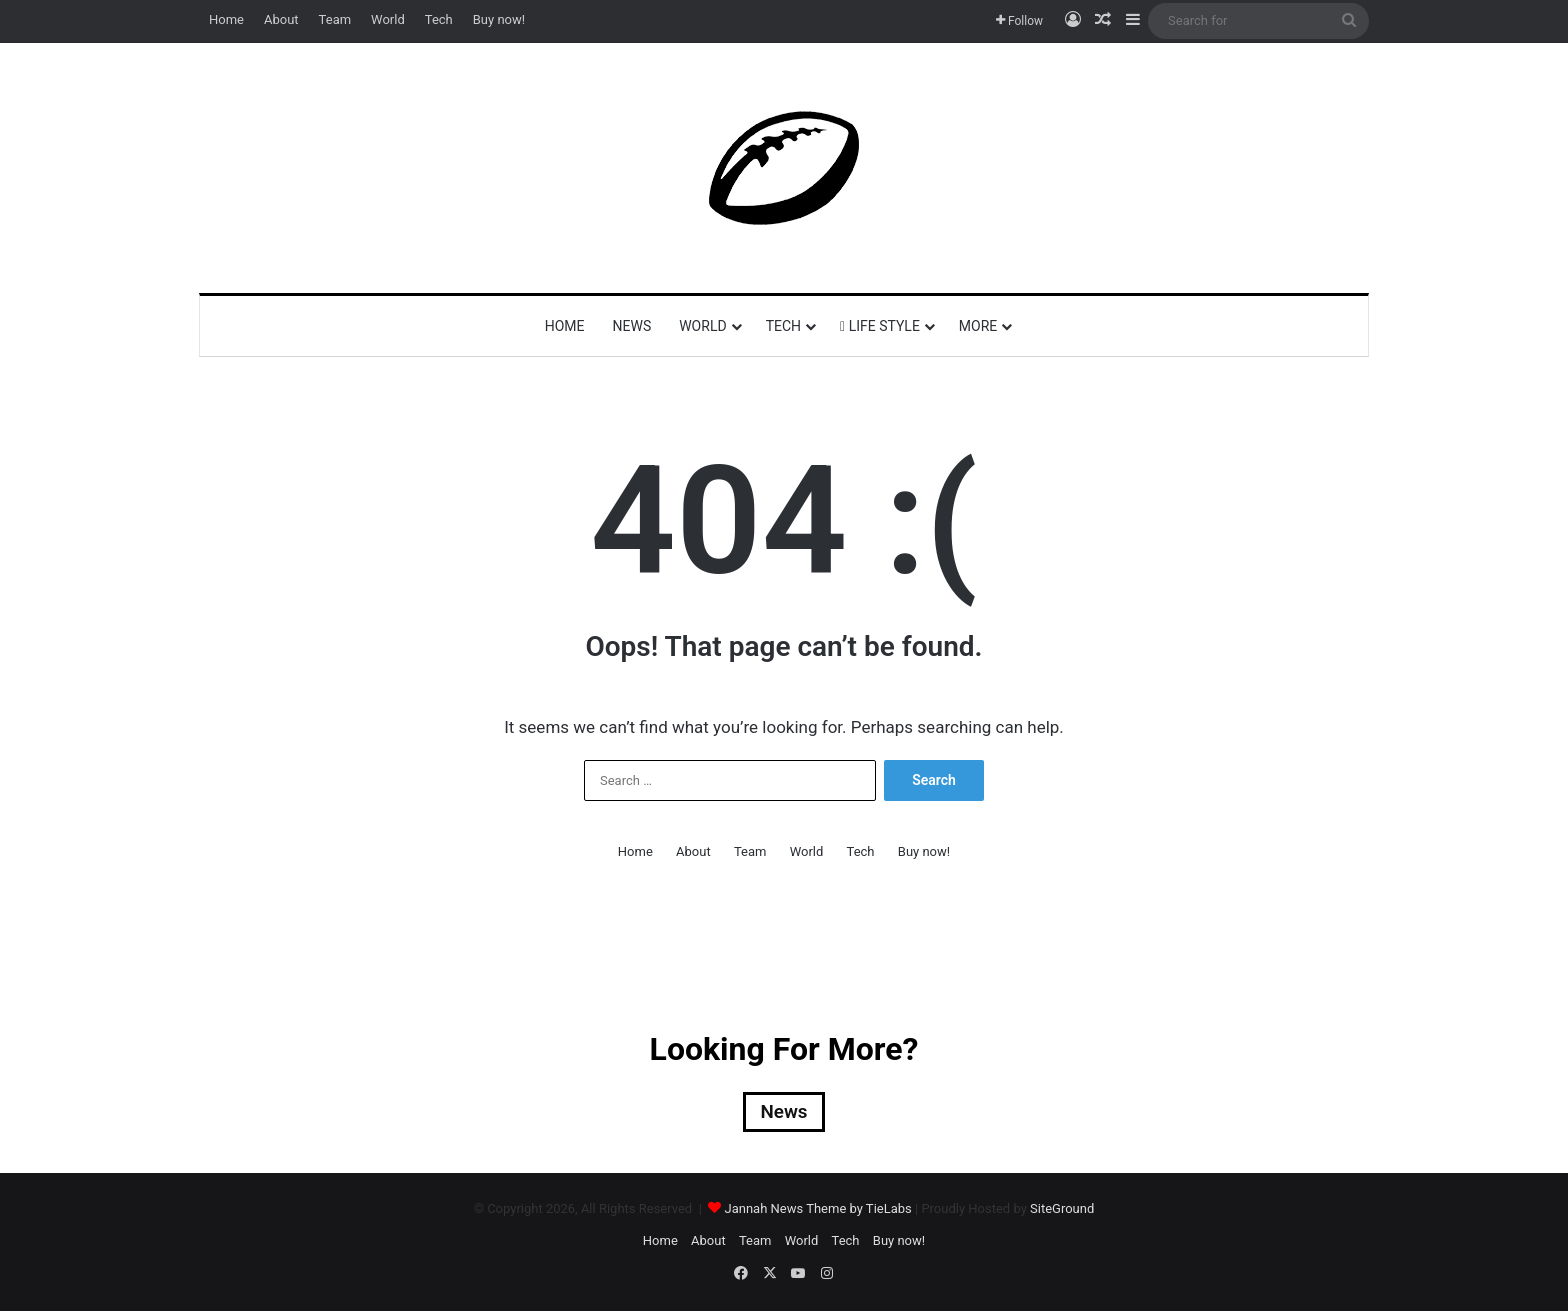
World (388, 19)
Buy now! (499, 19)
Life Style (880, 326)
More (978, 326)
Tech (439, 19)
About (281, 19)
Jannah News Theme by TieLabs (818, 1210)
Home (226, 19)
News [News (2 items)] (784, 1113)
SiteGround (1062, 1210)
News (632, 326)
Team (335, 19)
